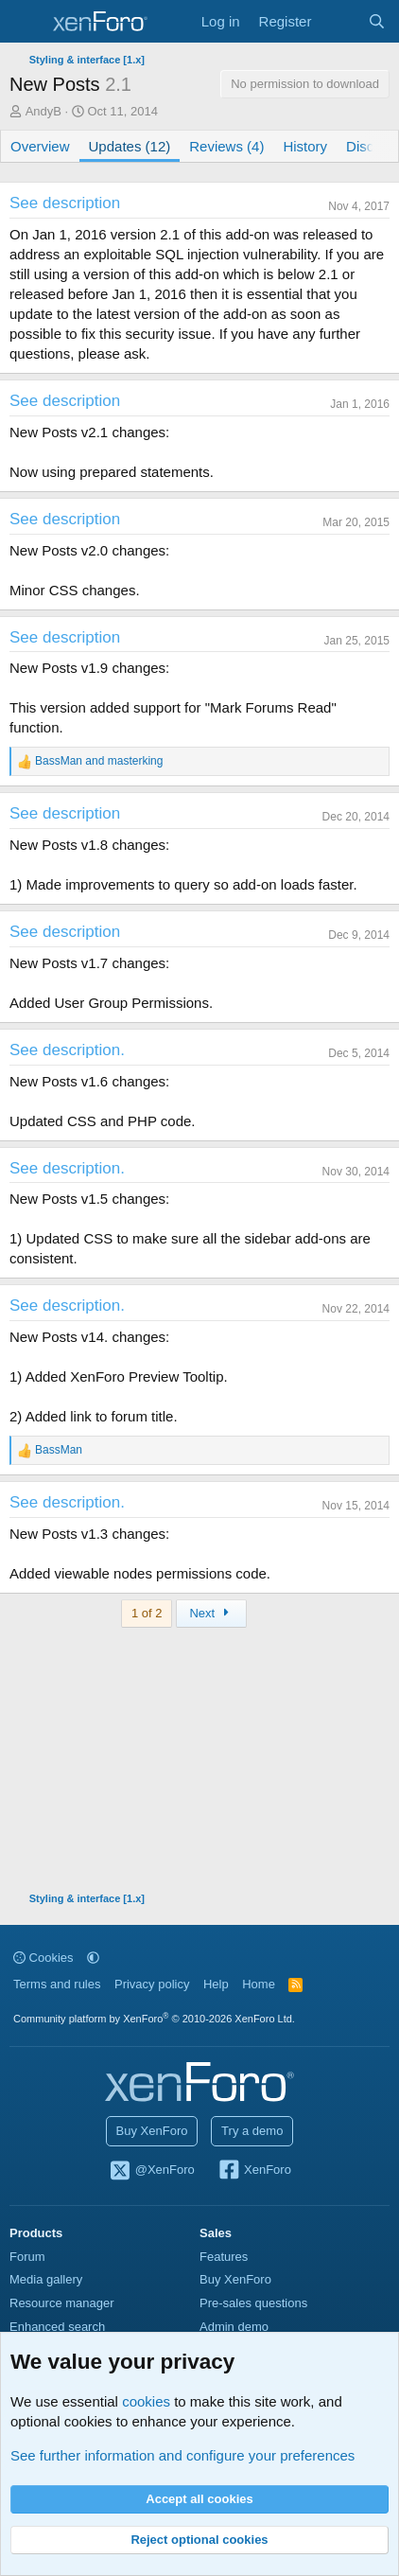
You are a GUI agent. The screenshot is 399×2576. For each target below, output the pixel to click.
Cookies (43, 1957)
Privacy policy (151, 1984)
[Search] (376, 21)
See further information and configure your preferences (182, 2455)
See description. (67, 1050)
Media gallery (45, 2279)
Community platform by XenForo (154, 2018)
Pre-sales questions (253, 2303)
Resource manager (61, 2303)
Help (216, 1984)
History (305, 146)
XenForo (254, 2171)
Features (224, 2257)
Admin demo (234, 2327)
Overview (40, 146)
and (99, 761)
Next (211, 1613)
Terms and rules (56, 1984)
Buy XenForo (152, 2131)
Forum (27, 2257)
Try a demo (252, 2131)
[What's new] (339, 21)
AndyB (43, 111)
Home (258, 1984)
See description (64, 203)
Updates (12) (130, 146)
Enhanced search (57, 2327)
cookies (146, 2401)
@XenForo (151, 2171)
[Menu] (26, 22)
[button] (93, 1958)
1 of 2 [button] (147, 1613)
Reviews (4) (226, 146)
